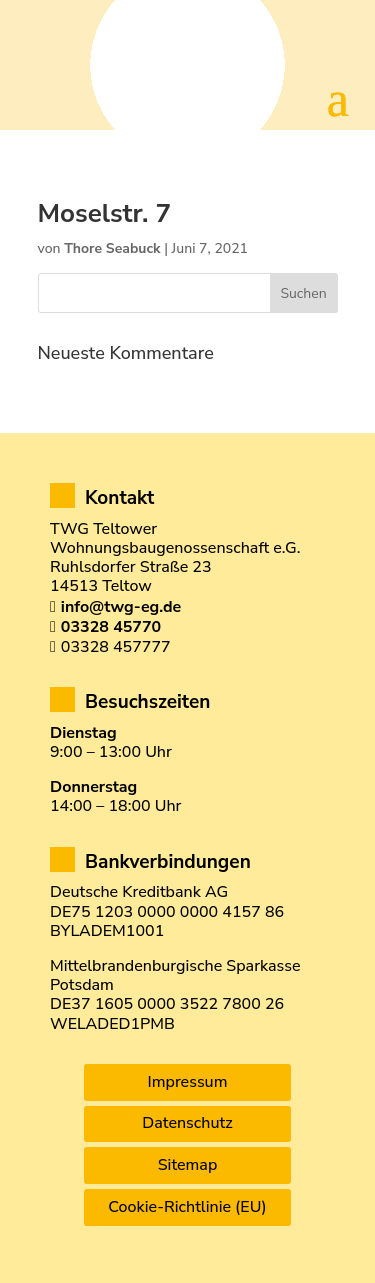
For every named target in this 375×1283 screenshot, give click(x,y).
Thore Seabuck (112, 248)
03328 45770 (111, 627)
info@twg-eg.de (121, 607)
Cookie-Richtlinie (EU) (187, 1207)
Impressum (188, 1082)
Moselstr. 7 (105, 213)
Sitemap (188, 1165)
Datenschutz (187, 1123)
